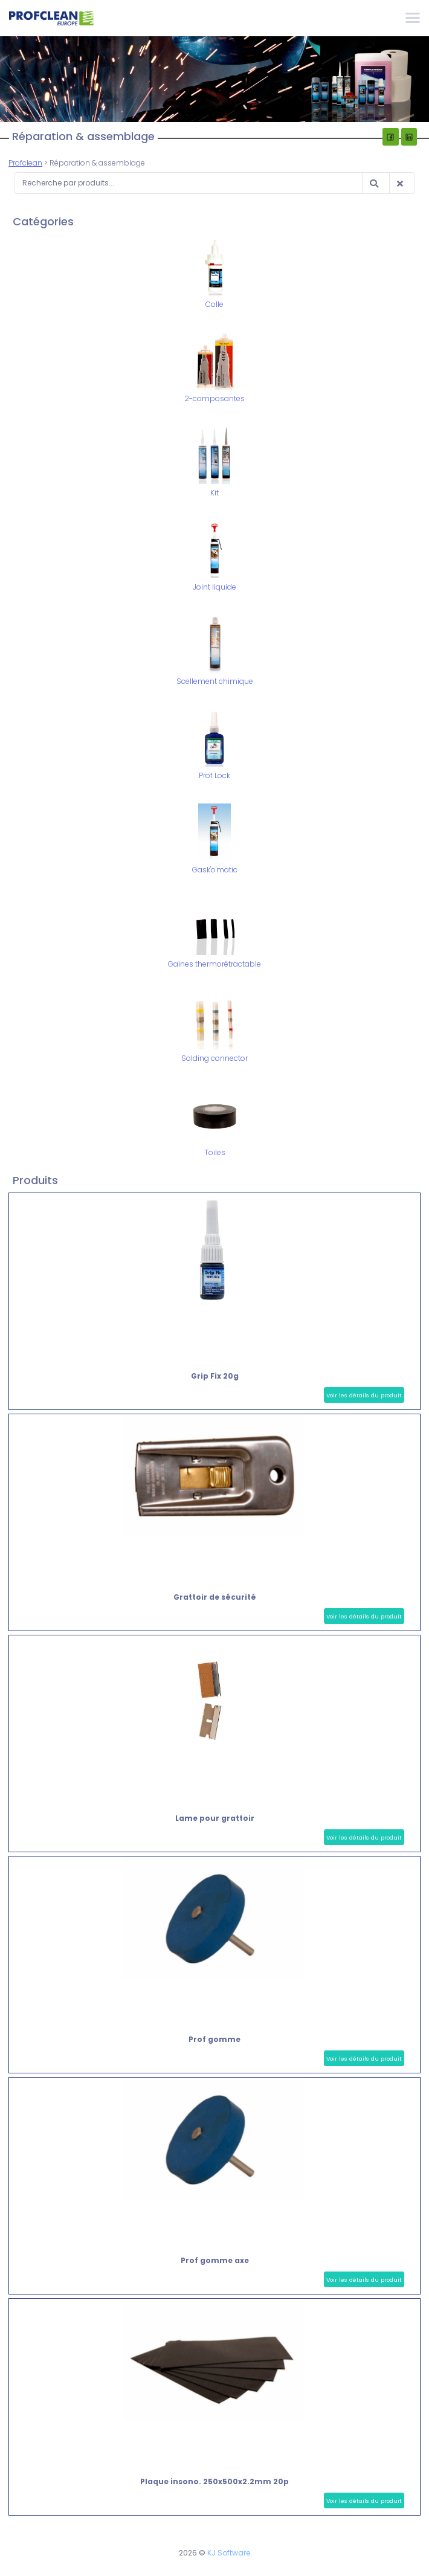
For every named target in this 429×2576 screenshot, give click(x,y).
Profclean (25, 163)
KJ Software (228, 2553)
